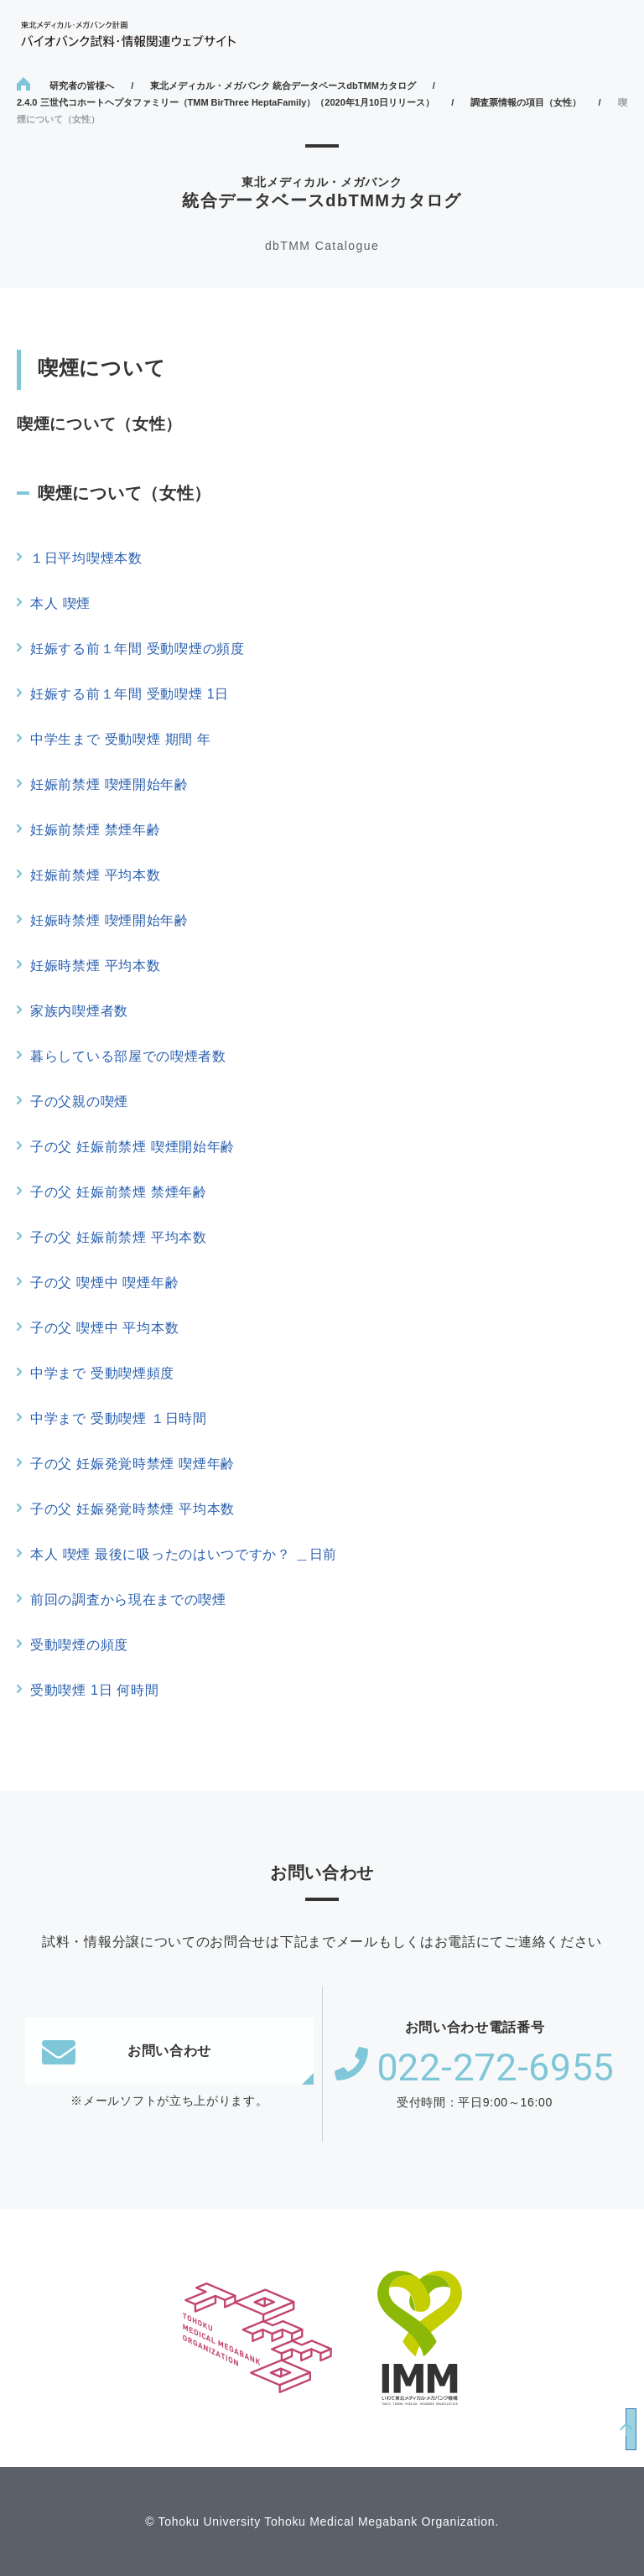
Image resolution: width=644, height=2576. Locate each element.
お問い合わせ (126, 2051)
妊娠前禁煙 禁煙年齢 (95, 830)
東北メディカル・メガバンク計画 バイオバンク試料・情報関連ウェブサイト (128, 34)
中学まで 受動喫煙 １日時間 (118, 1418)
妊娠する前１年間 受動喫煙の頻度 (137, 648)
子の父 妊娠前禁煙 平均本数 (118, 1237)
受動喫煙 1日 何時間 (94, 1690)
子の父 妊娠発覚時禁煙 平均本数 (132, 1509)
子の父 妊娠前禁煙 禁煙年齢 (118, 1192)
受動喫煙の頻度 (79, 1645)
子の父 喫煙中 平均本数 (104, 1328)
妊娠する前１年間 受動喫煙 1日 (129, 694)
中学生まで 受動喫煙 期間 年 (120, 739)
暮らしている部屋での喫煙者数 (128, 1056)
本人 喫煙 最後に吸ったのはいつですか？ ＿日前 (183, 1554)
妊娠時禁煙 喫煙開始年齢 (109, 920)
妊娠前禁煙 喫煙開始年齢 (109, 784)
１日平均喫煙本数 (86, 558)
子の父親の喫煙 (79, 1101)
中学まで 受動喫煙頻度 (102, 1373)
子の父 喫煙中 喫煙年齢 (104, 1282)
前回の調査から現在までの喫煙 (128, 1599)
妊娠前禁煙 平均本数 (95, 875)
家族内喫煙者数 (79, 1011)
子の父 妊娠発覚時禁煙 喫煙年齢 (132, 1464)
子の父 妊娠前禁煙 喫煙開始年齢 (132, 1147)
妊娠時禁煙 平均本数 (95, 965)
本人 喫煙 (60, 603)
